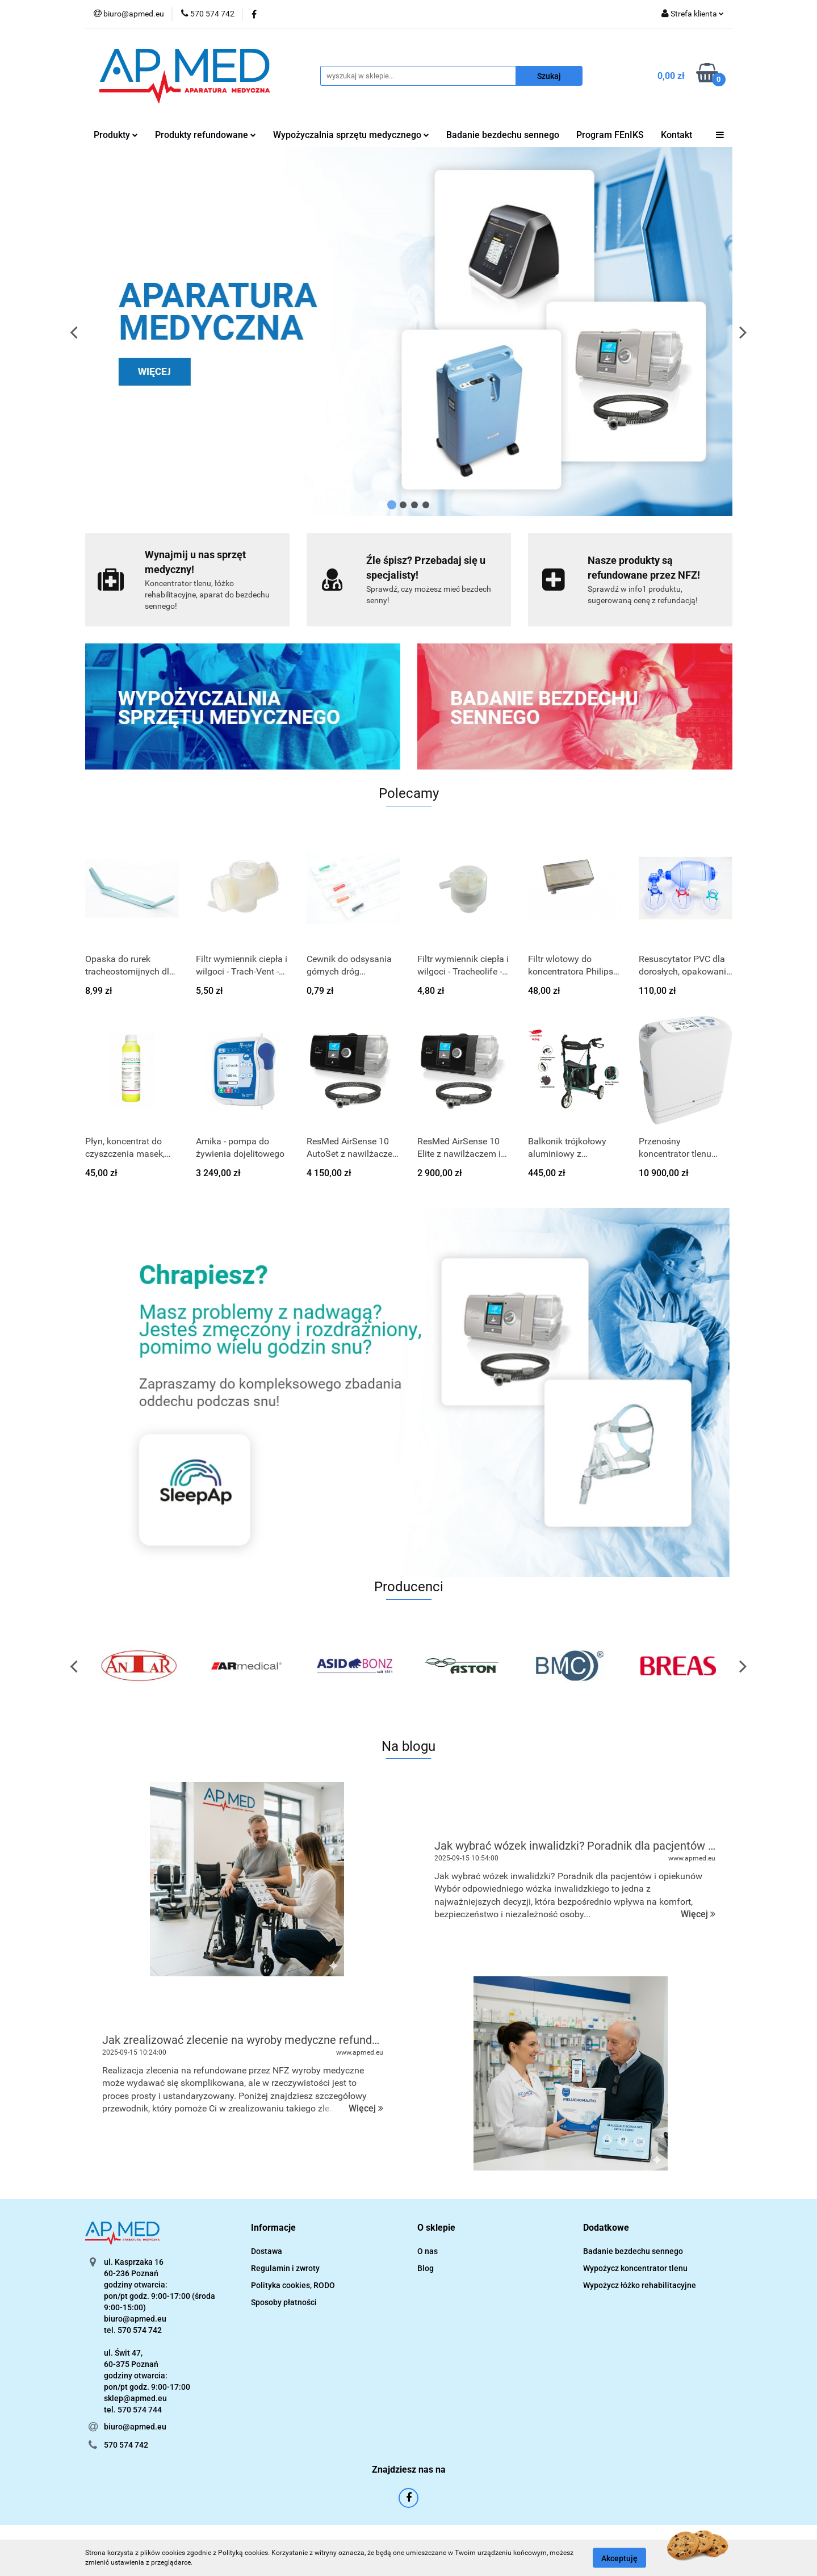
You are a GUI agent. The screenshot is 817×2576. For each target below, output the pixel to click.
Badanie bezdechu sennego (502, 134)
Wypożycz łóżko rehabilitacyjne (639, 2285)
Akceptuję (619, 2557)
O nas (427, 2251)
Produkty (116, 134)
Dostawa (266, 2251)
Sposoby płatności (284, 2302)
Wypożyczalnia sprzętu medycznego (351, 134)
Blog (425, 2268)
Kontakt (676, 134)
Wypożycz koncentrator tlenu (635, 2268)
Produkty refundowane (205, 134)
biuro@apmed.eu (135, 2426)
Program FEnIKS (610, 134)
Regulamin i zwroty (285, 2268)
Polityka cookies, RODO (293, 2285)
